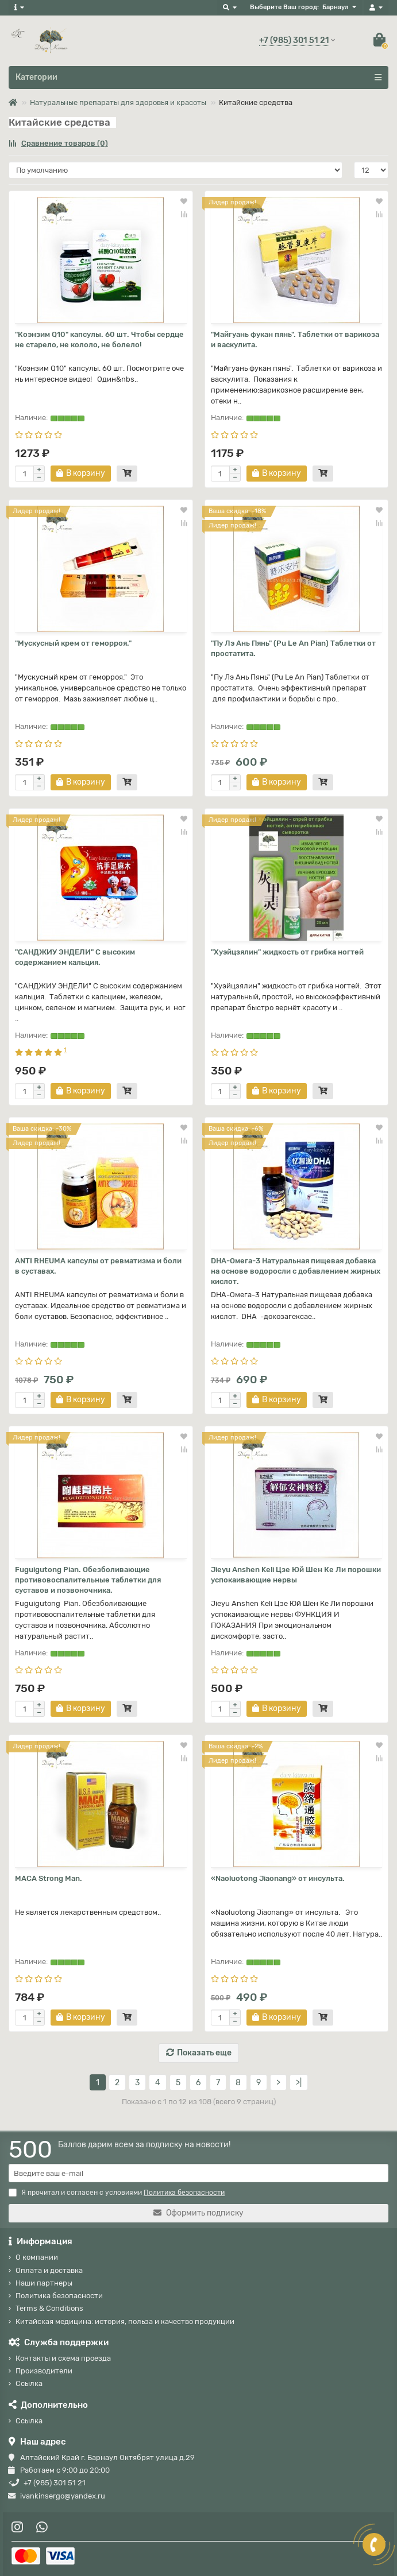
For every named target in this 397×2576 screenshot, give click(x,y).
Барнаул (335, 7)
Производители (44, 2370)
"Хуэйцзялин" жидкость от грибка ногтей (287, 952)
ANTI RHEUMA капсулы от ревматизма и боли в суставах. (98, 1265)
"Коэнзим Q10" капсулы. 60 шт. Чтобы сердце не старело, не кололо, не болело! (99, 339)
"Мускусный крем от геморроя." (73, 643)
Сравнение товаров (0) (58, 143)
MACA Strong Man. (48, 1878)
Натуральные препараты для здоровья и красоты (118, 102)
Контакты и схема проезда (63, 2358)
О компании (37, 2257)
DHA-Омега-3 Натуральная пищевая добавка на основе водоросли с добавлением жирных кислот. (295, 1271)
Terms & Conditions (49, 2308)
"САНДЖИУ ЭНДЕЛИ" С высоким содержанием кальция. (75, 957)
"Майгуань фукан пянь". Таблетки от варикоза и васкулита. (295, 339)
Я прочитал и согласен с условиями (117, 2193)
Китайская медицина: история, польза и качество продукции (125, 2321)
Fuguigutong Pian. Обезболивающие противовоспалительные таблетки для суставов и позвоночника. (88, 1580)
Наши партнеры (44, 2283)
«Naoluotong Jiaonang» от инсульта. (278, 1878)
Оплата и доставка (49, 2270)
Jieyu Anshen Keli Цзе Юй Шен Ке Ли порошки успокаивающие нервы (296, 1574)
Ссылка (29, 2383)
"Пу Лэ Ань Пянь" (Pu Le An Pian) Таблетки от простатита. (293, 648)
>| (299, 2083)
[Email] (198, 2173)
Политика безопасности (59, 2295)
